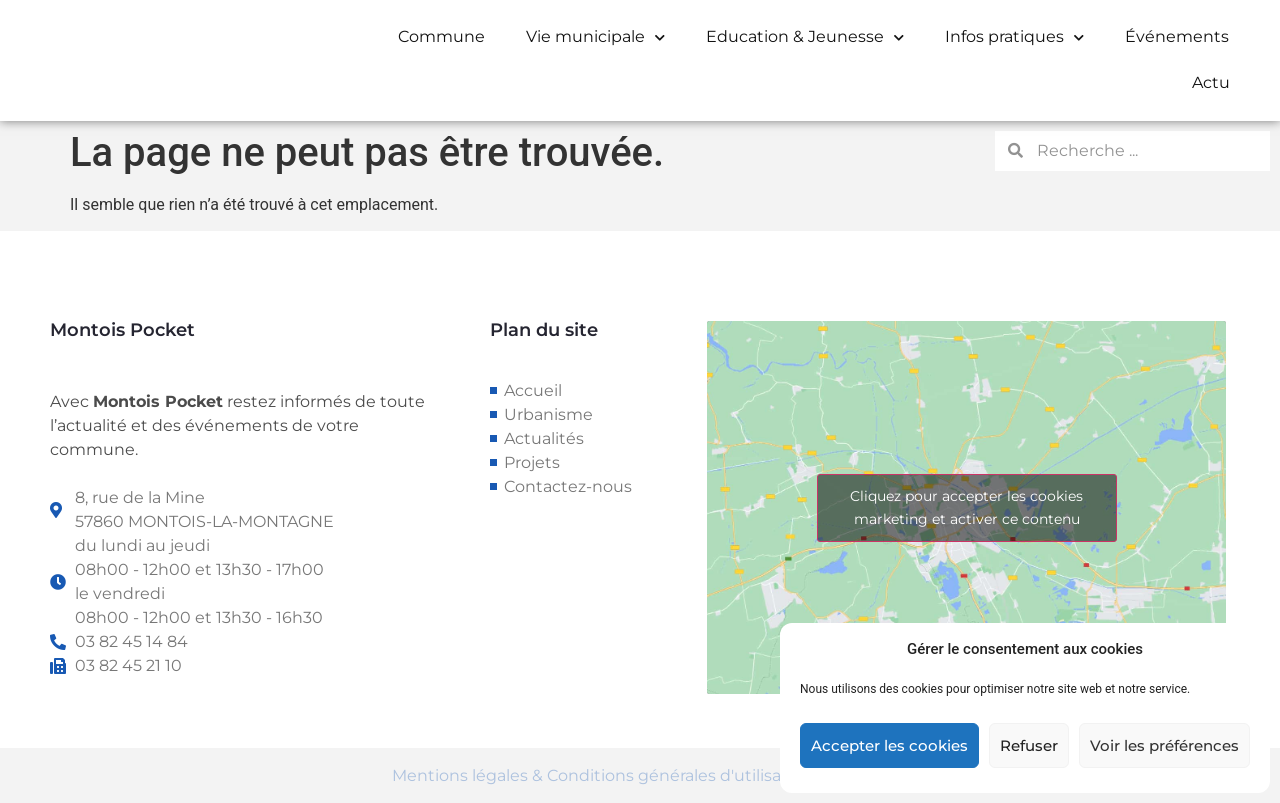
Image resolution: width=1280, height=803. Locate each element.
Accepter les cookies (889, 745)
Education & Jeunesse (805, 37)
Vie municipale (595, 37)
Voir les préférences (1164, 745)
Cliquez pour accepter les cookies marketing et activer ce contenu (966, 507)
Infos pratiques (1014, 37)
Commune (441, 36)
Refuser (1029, 745)
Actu (1211, 82)
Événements (1177, 36)
